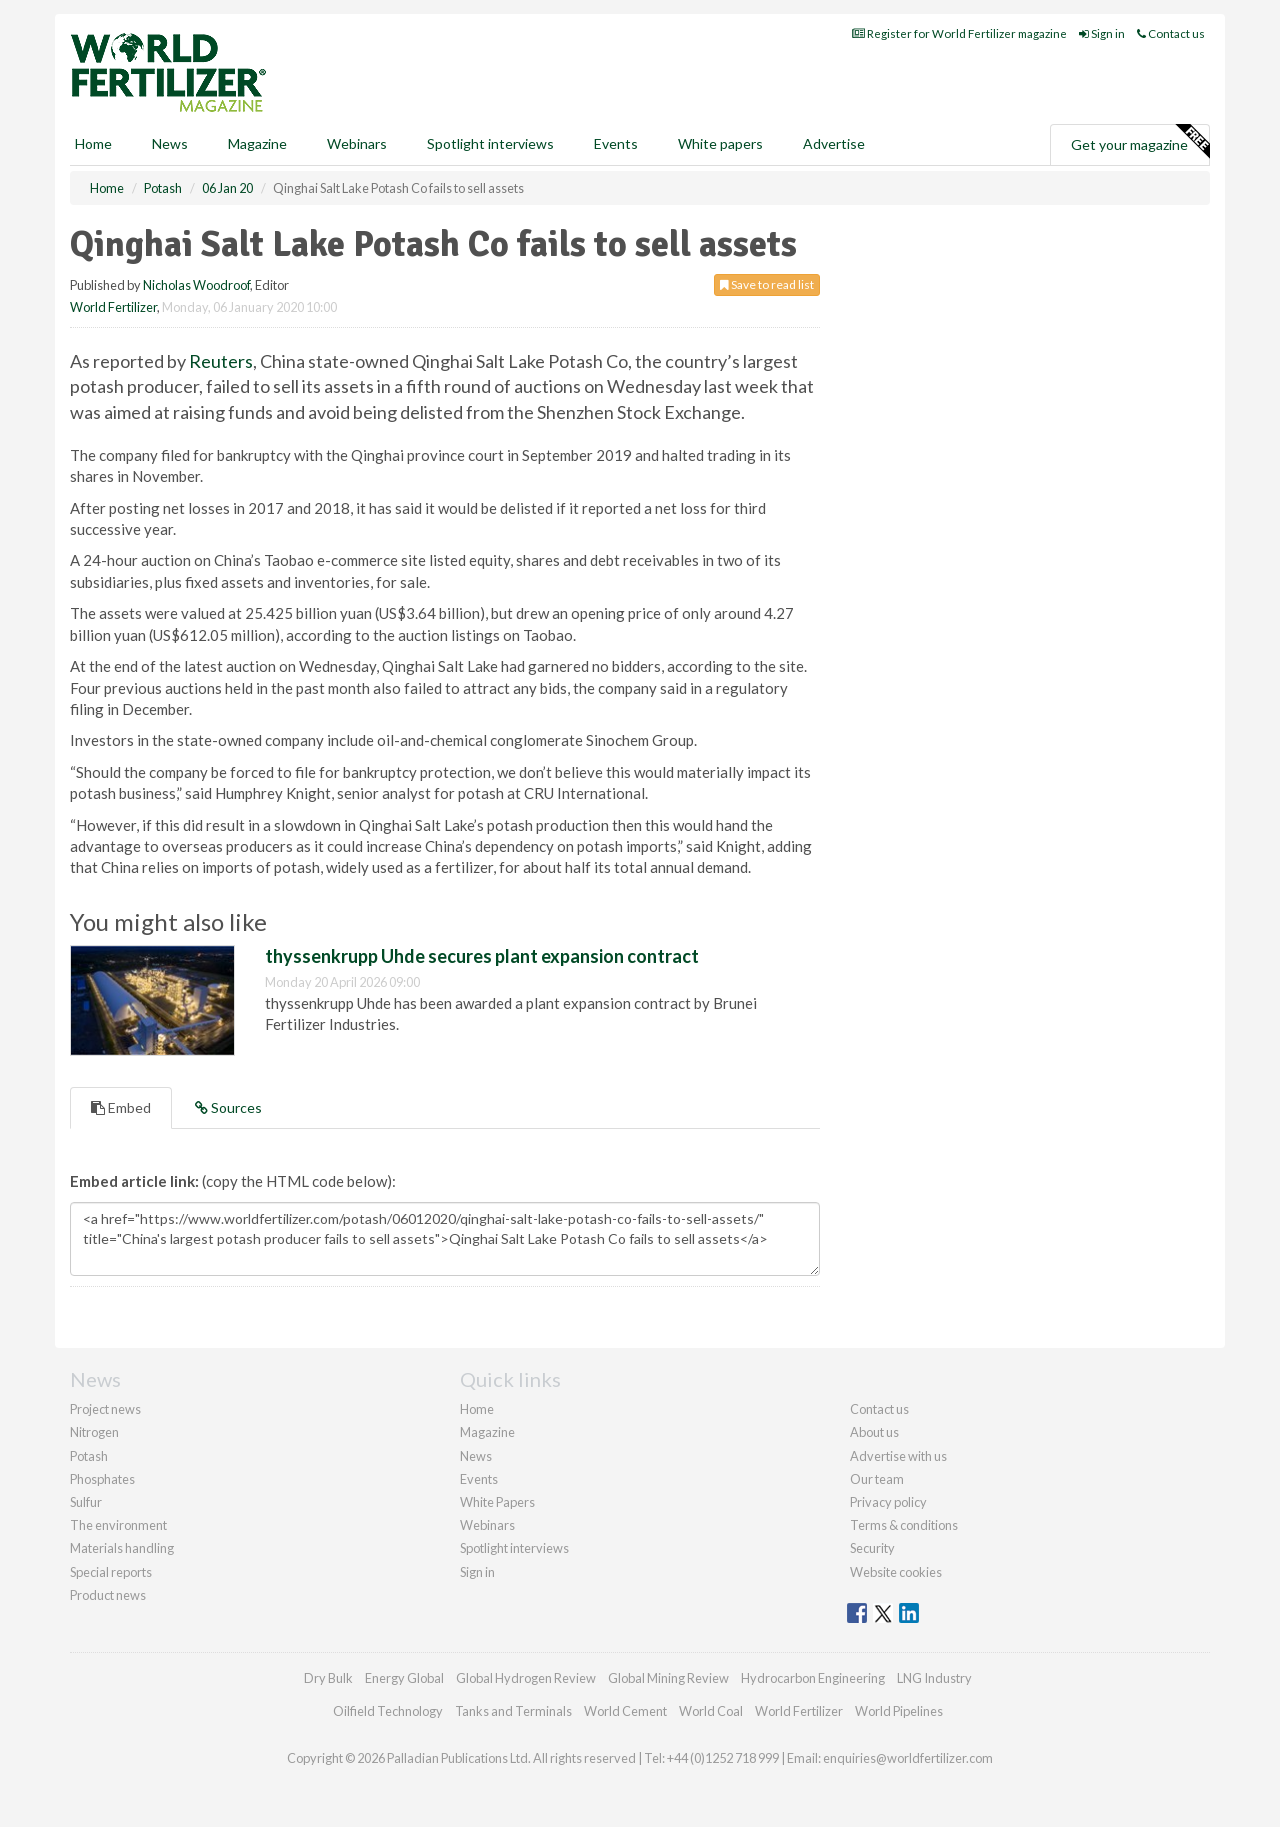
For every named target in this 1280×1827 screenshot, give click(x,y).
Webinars (357, 143)
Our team (877, 1479)
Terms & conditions (904, 1525)
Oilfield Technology (388, 1711)
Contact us (1171, 33)
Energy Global (404, 1678)
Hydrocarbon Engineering (813, 1678)
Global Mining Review (668, 1678)
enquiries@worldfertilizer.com (908, 1758)
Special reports (111, 1572)
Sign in (1102, 33)
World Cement (625, 1711)
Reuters (221, 361)
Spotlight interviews (490, 143)
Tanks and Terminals (513, 1711)
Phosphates (102, 1479)
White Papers (497, 1502)
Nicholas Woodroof (196, 285)
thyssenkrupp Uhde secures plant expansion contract (482, 956)
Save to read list (767, 284)
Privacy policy (888, 1502)
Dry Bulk (328, 1678)
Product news (108, 1595)
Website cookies (896, 1572)
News (476, 1456)
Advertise (834, 143)
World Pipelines (899, 1711)
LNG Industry (934, 1678)
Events (616, 143)
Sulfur (86, 1502)
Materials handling (122, 1548)
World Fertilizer (113, 307)
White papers (720, 143)
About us (874, 1432)
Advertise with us (898, 1456)
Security (872, 1548)
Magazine (257, 143)
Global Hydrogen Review (526, 1678)
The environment (118, 1525)
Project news (105, 1409)
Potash (89, 1456)
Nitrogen (94, 1432)
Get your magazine (1140, 142)
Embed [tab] (121, 1107)
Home (93, 143)
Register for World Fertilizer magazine (959, 33)
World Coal (711, 1711)
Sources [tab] (228, 1107)
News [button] (170, 143)
